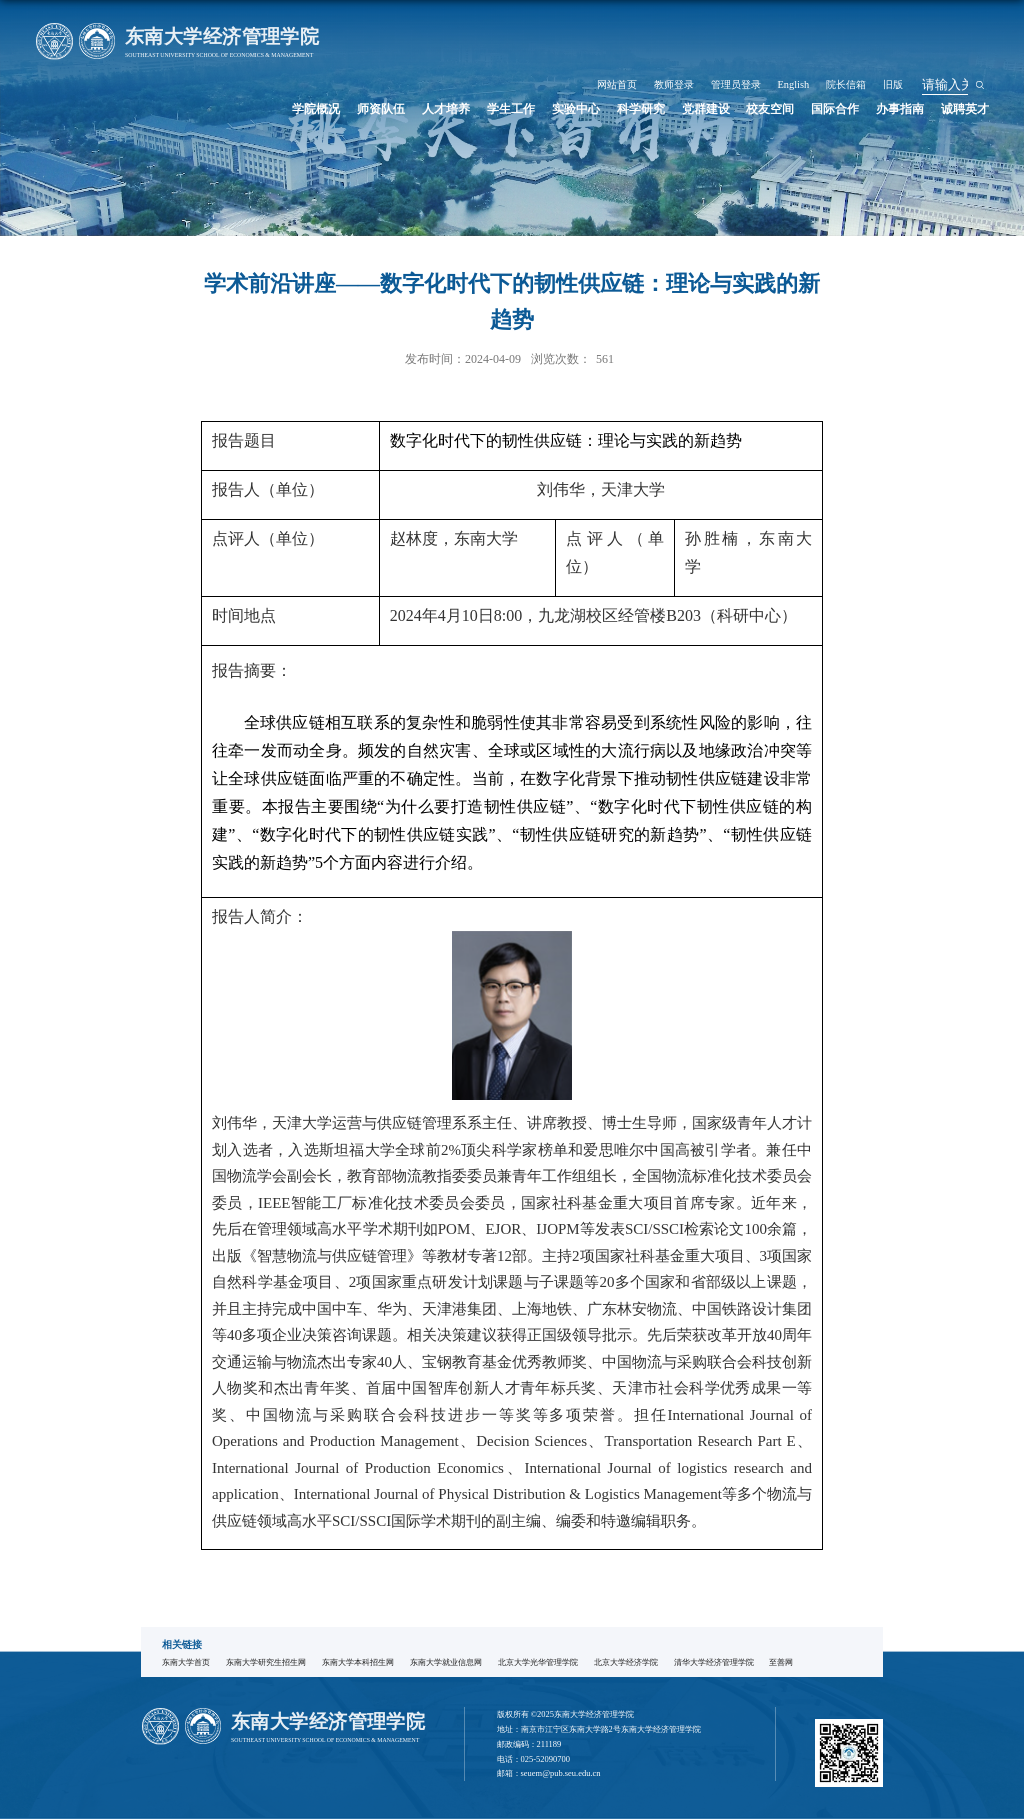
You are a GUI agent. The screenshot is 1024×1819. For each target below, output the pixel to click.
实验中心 (647, 47)
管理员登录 (824, 23)
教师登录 (774, 23)
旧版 (951, 23)
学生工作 (593, 47)
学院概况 (432, 47)
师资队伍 (485, 47)
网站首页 (728, 23)
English (870, 23)
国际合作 (862, 47)
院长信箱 (913, 23)
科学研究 (700, 47)
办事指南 (915, 47)
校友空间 (808, 47)
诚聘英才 (969, 47)
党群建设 (754, 47)
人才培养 (539, 47)
